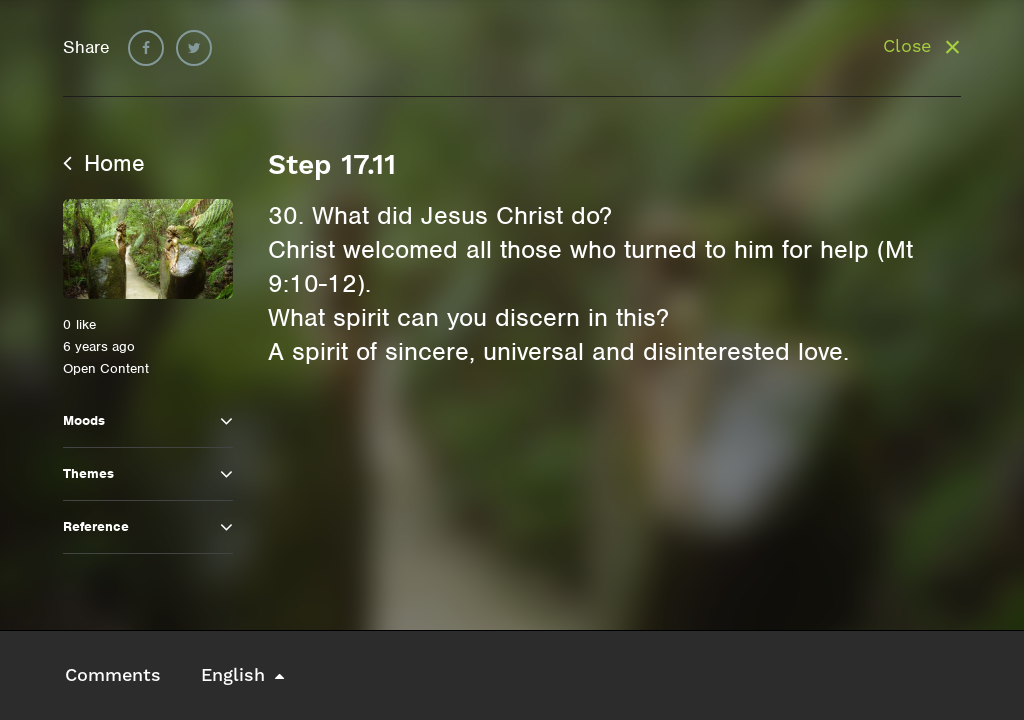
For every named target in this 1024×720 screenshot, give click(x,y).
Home (104, 163)
